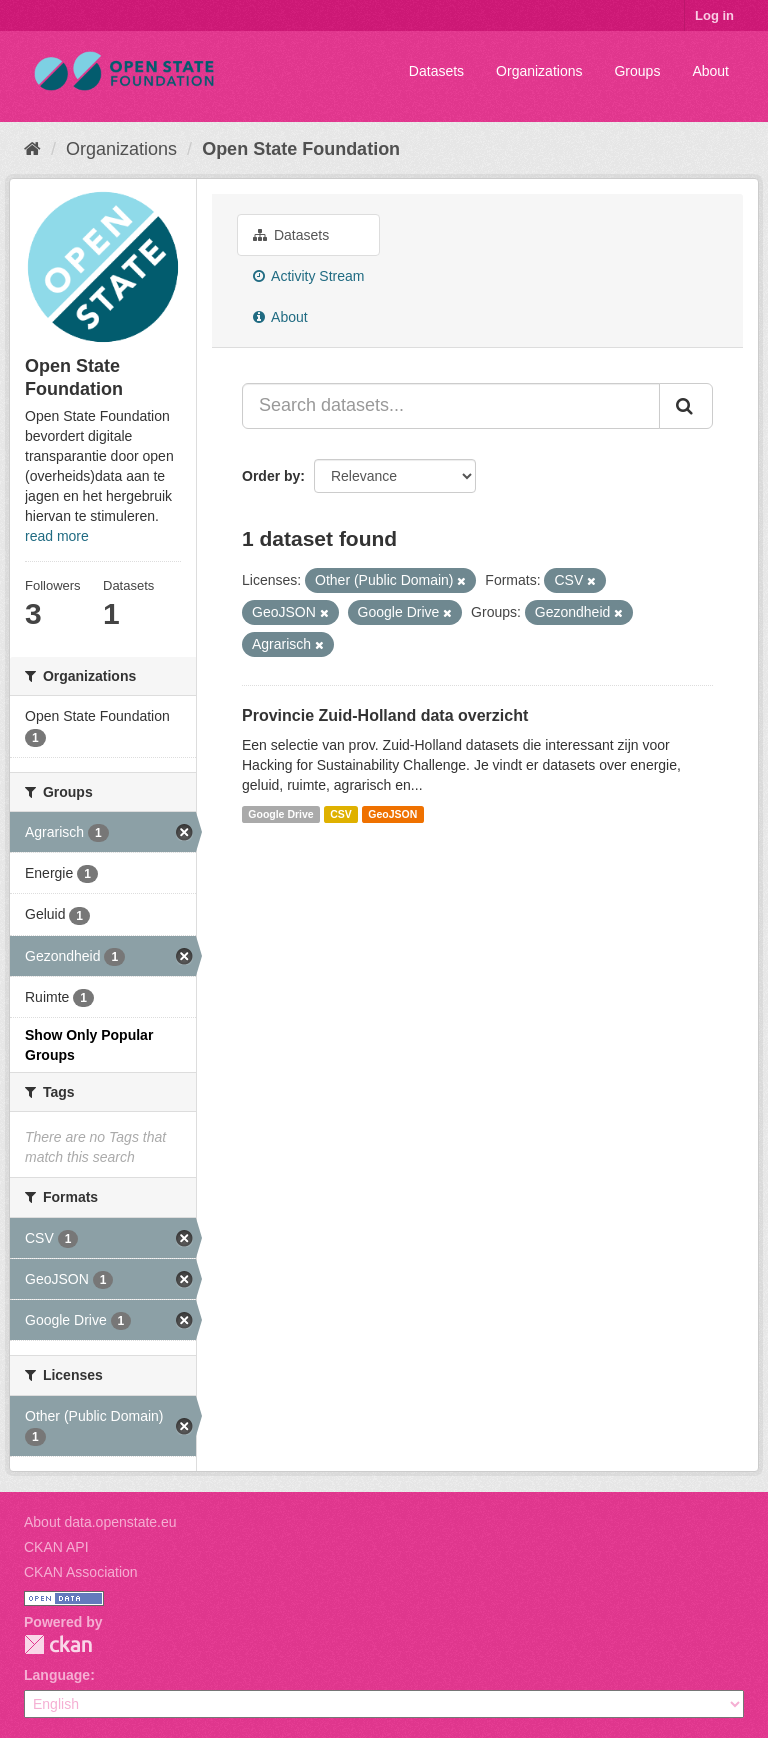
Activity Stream (308, 276)
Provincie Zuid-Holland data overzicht (385, 715)
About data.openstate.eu (100, 1522)
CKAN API (56, 1547)
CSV (341, 814)
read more (57, 536)
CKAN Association (81, 1572)
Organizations (539, 71)
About (710, 71)
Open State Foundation (301, 149)
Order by (271, 476)
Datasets (436, 71)
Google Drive (280, 814)
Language (57, 1675)
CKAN (58, 1644)
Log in (714, 15)
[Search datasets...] (451, 406)
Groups (637, 71)
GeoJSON (392, 814)
